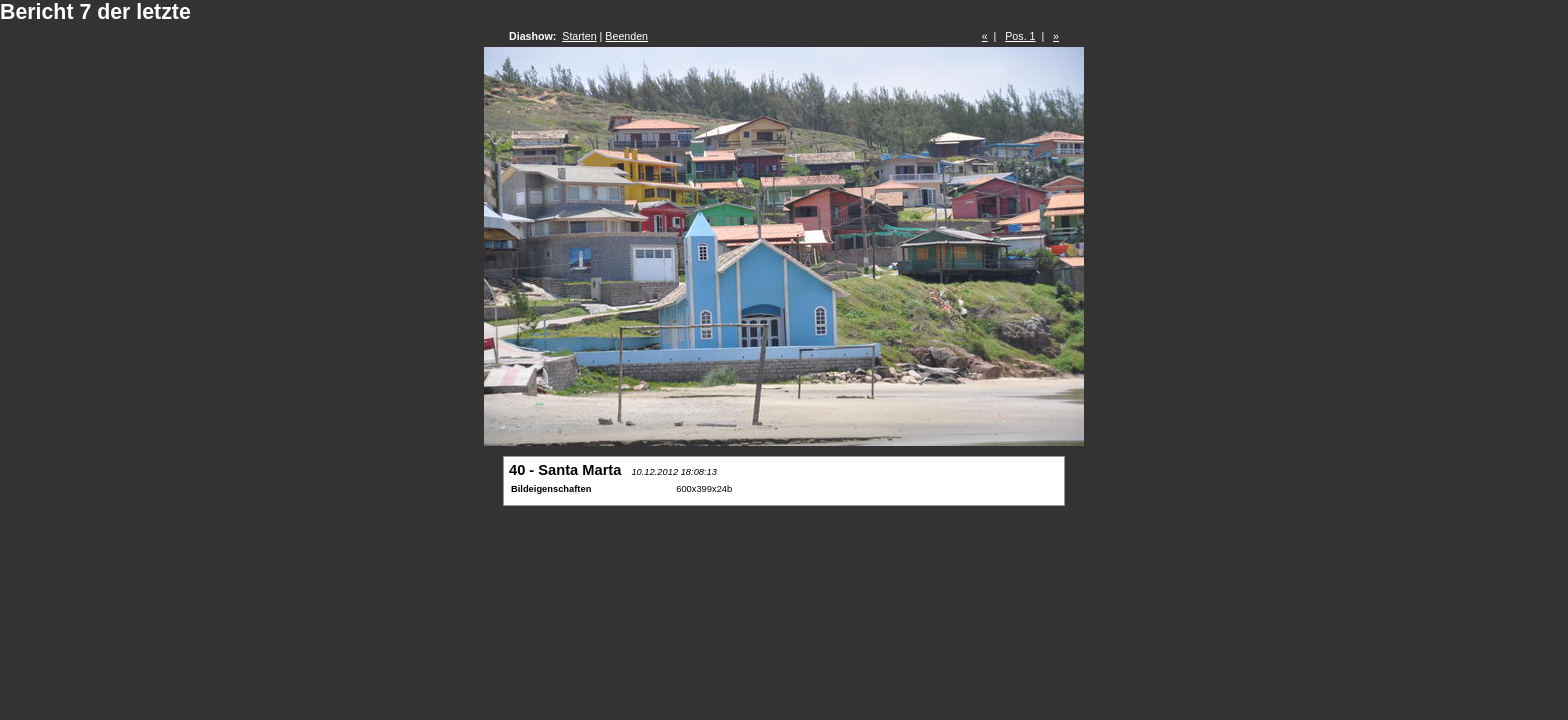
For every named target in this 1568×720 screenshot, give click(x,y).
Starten (579, 36)
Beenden (626, 36)
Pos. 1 (1020, 36)
